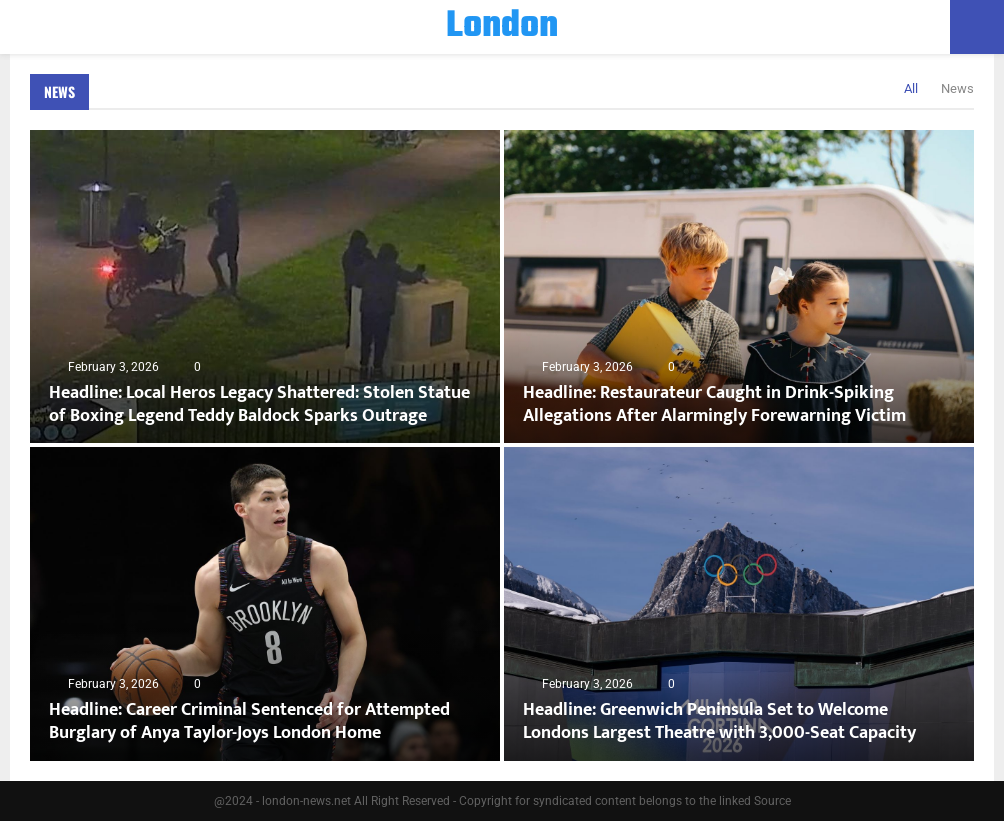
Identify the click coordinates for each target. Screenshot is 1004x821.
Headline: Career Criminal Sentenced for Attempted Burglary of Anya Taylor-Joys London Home (249, 721)
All (911, 88)
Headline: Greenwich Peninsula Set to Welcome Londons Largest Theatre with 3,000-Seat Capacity (719, 721)
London (502, 27)
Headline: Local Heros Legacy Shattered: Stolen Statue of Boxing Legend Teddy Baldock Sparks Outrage (259, 404)
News (59, 91)
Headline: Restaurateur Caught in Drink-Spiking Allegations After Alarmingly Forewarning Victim (714, 404)
